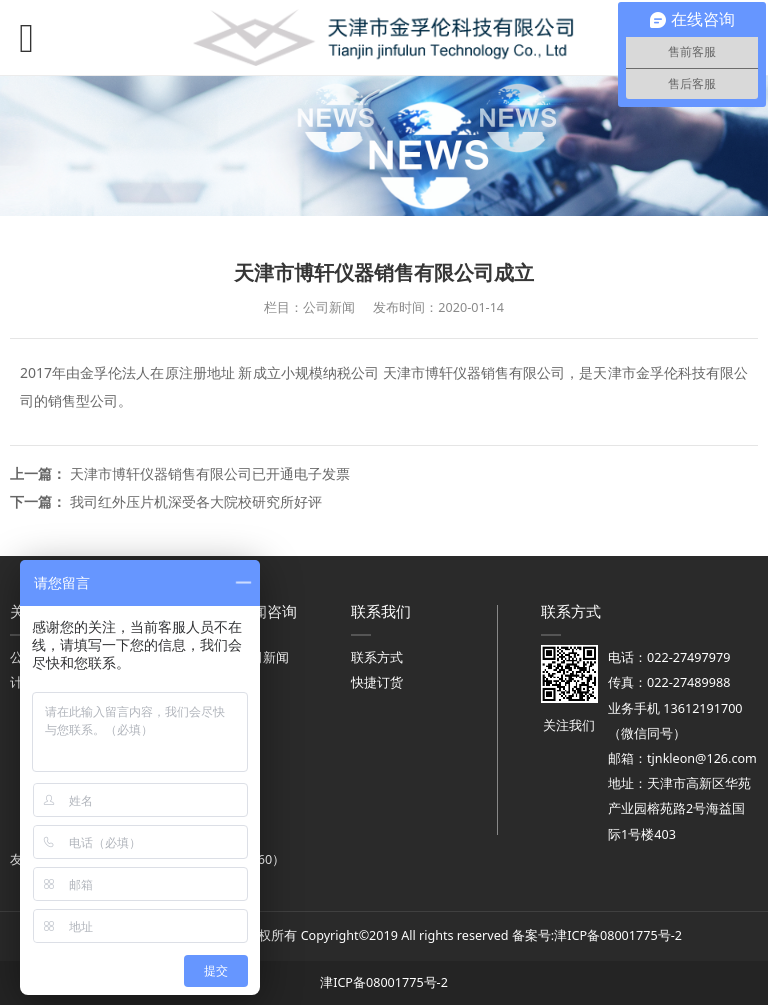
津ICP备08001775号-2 (618, 935)
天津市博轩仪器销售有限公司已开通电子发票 (210, 473)
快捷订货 (377, 682)
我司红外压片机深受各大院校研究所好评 (196, 501)
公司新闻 (263, 657)
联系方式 (377, 657)
